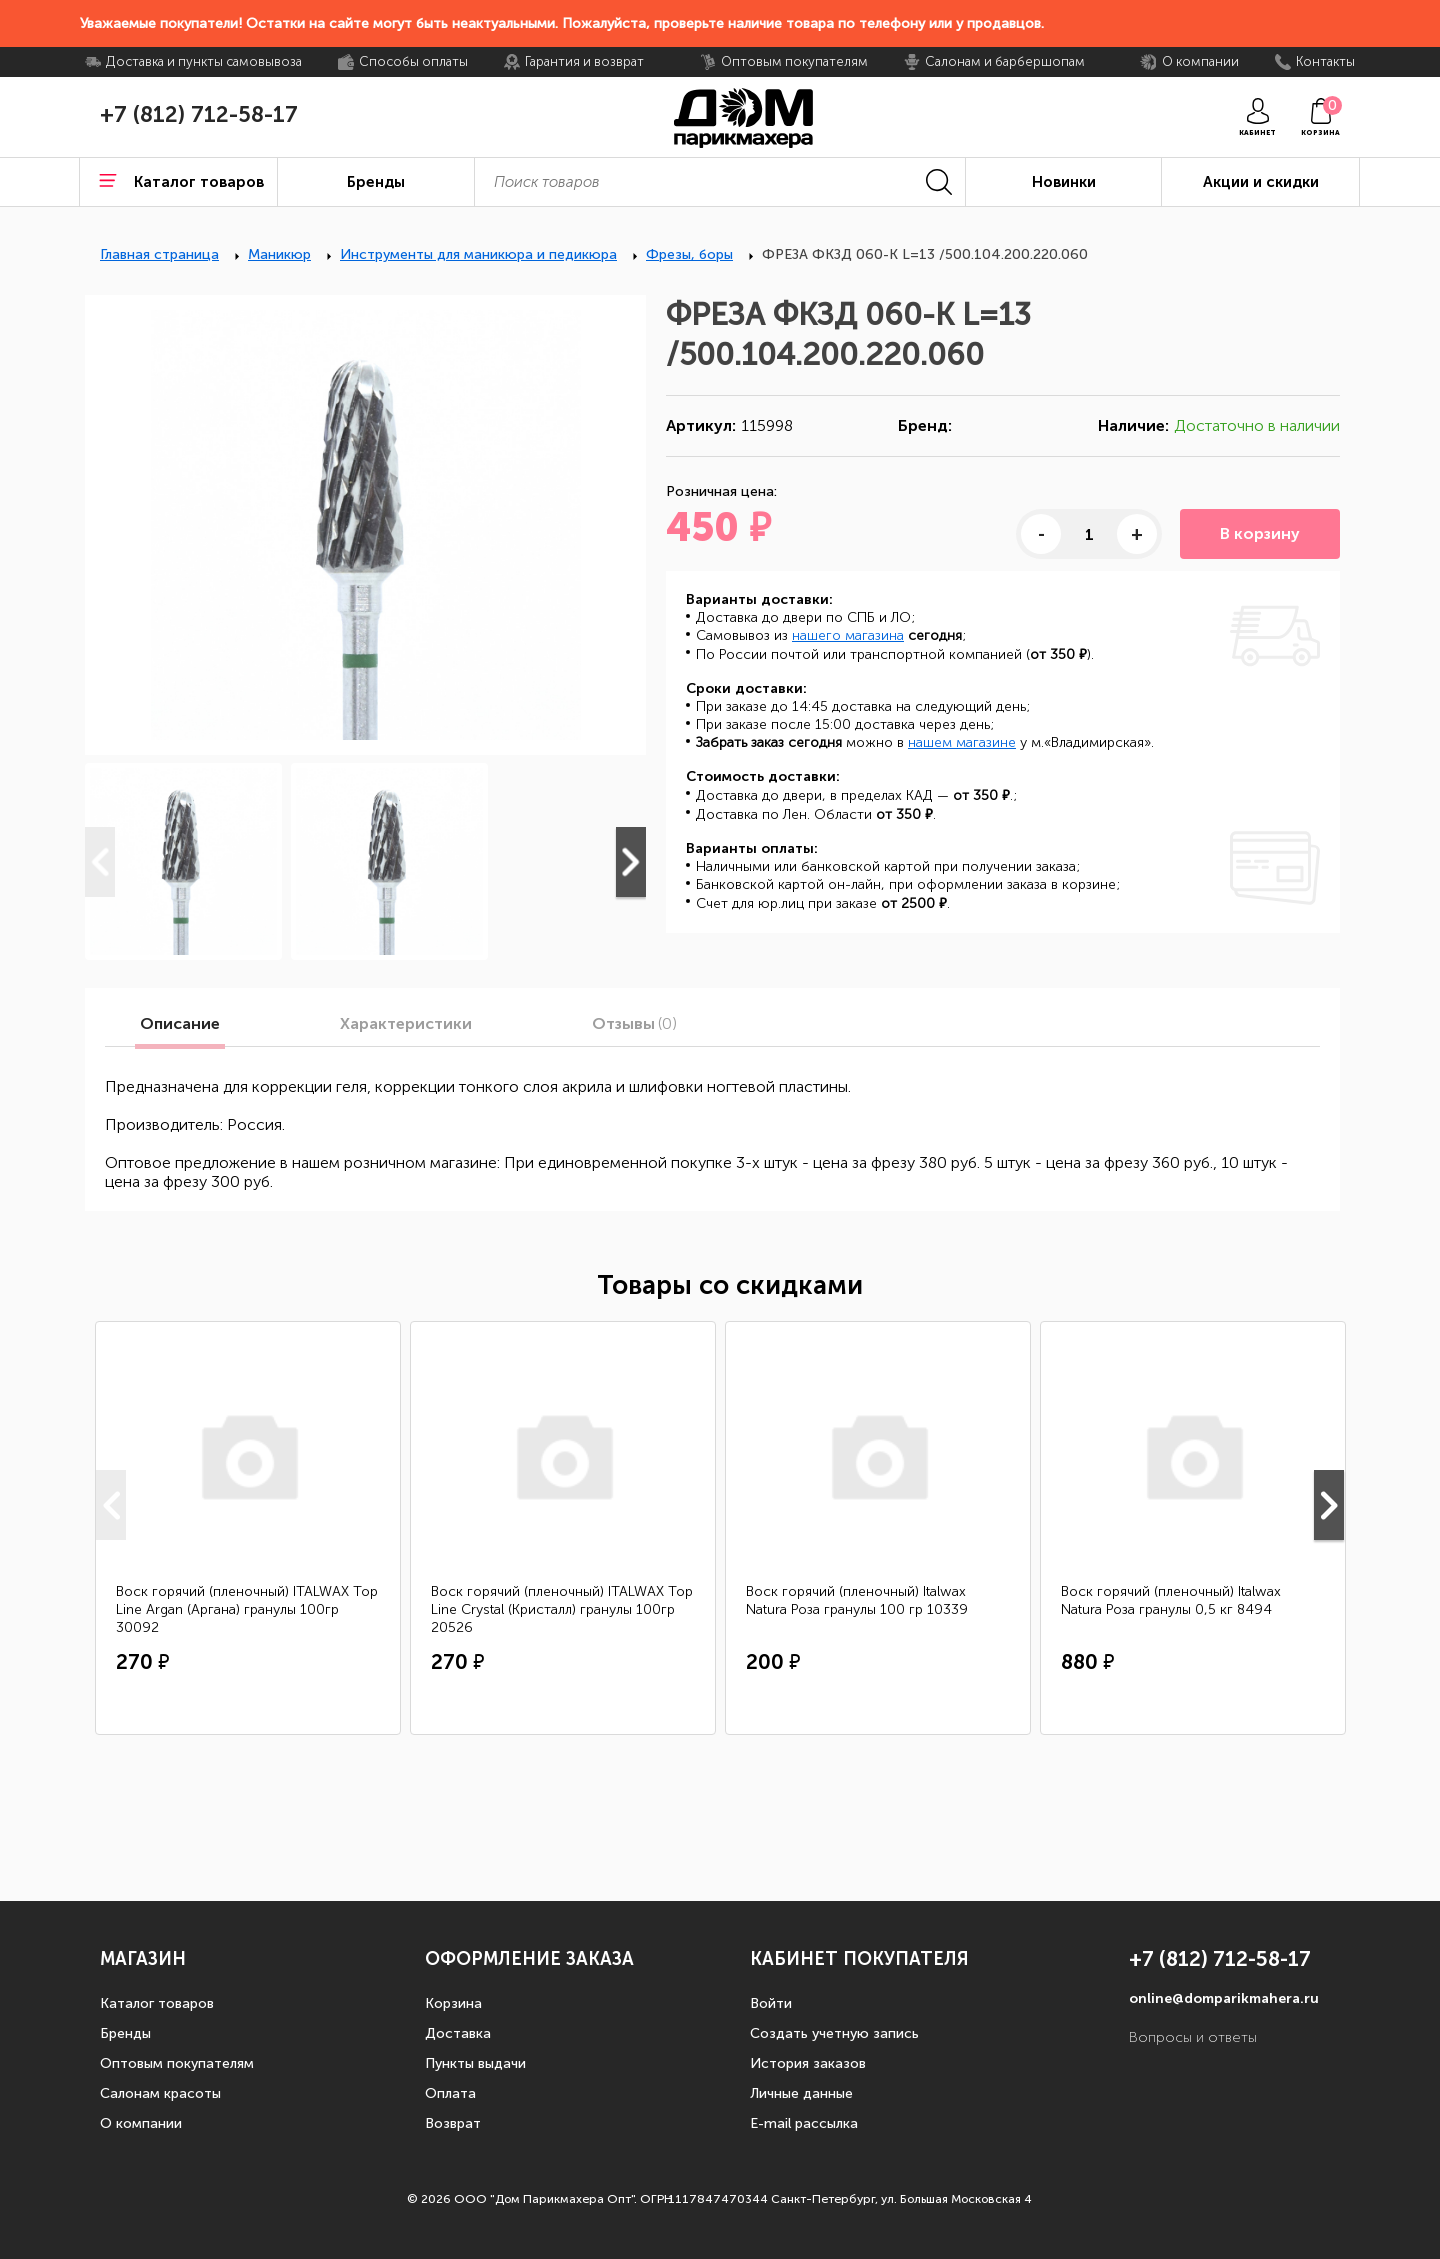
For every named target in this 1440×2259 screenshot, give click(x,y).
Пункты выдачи (475, 2063)
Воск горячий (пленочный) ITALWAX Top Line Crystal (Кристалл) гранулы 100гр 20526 (562, 1609)
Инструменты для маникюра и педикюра (478, 254)
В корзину (1260, 533)
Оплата (450, 2093)
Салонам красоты (160, 2093)
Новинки (1064, 182)
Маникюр (279, 254)
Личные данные (801, 2093)
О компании (141, 2123)
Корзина (453, 2003)
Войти (771, 2003)
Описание (180, 1024)
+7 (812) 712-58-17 (199, 115)
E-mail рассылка (804, 2123)
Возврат (453, 2123)
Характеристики (406, 1024)
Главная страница (159, 254)
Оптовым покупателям (177, 2063)
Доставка (458, 2033)
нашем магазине (962, 742)
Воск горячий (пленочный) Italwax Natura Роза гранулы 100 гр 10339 (857, 1600)
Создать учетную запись (834, 2033)
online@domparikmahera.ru (1224, 1998)
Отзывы (634, 1024)
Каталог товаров (157, 2003)
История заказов (808, 2063)
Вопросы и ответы (1193, 2037)
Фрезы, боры (689, 254)
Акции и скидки (1261, 182)
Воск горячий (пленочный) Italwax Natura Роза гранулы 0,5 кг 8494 (1171, 1600)
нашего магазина (848, 635)
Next (631, 862)
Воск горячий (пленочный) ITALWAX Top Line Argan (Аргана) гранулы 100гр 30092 (247, 1609)
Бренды (125, 2033)
